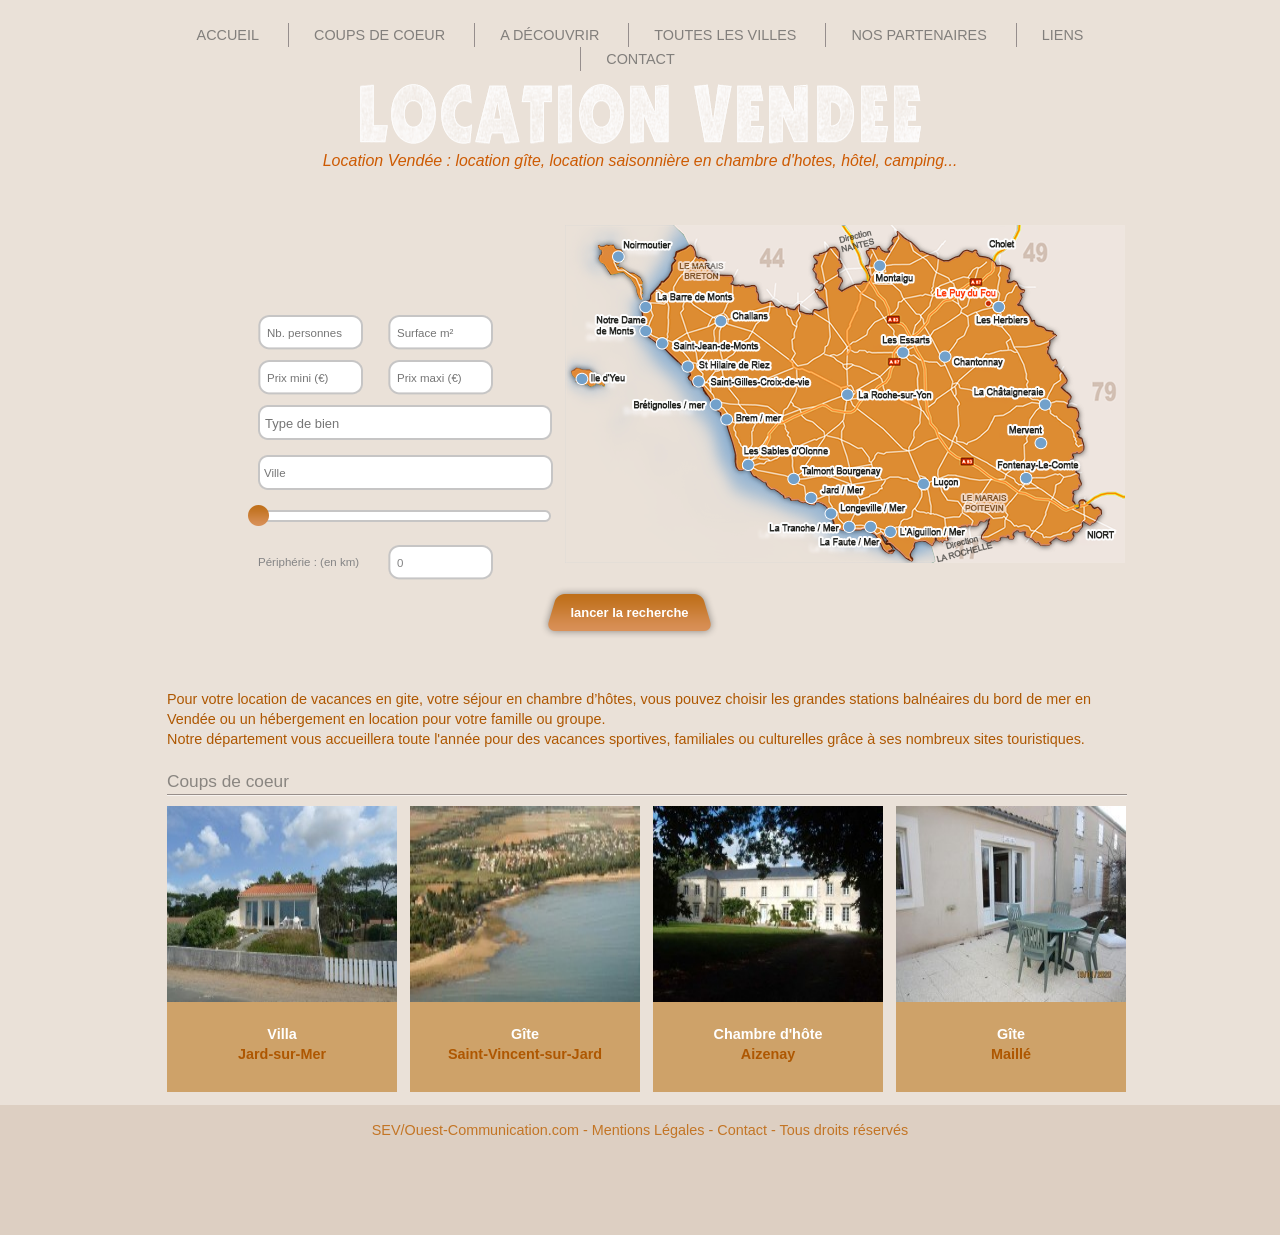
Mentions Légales (648, 1130)
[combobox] (405, 422)
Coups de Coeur (379, 35)
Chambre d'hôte (768, 1034)
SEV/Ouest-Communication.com (475, 1130)
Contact (640, 59)
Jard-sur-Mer (282, 1054)
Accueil (228, 35)
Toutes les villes (725, 35)
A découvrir (549, 35)
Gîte (525, 1034)
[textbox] (387, 423)
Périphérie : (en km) (308, 562)
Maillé (1011, 1054)
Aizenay (768, 1054)
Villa (281, 1034)
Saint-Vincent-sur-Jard (525, 1054)
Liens (1063, 35)
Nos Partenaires (918, 35)
